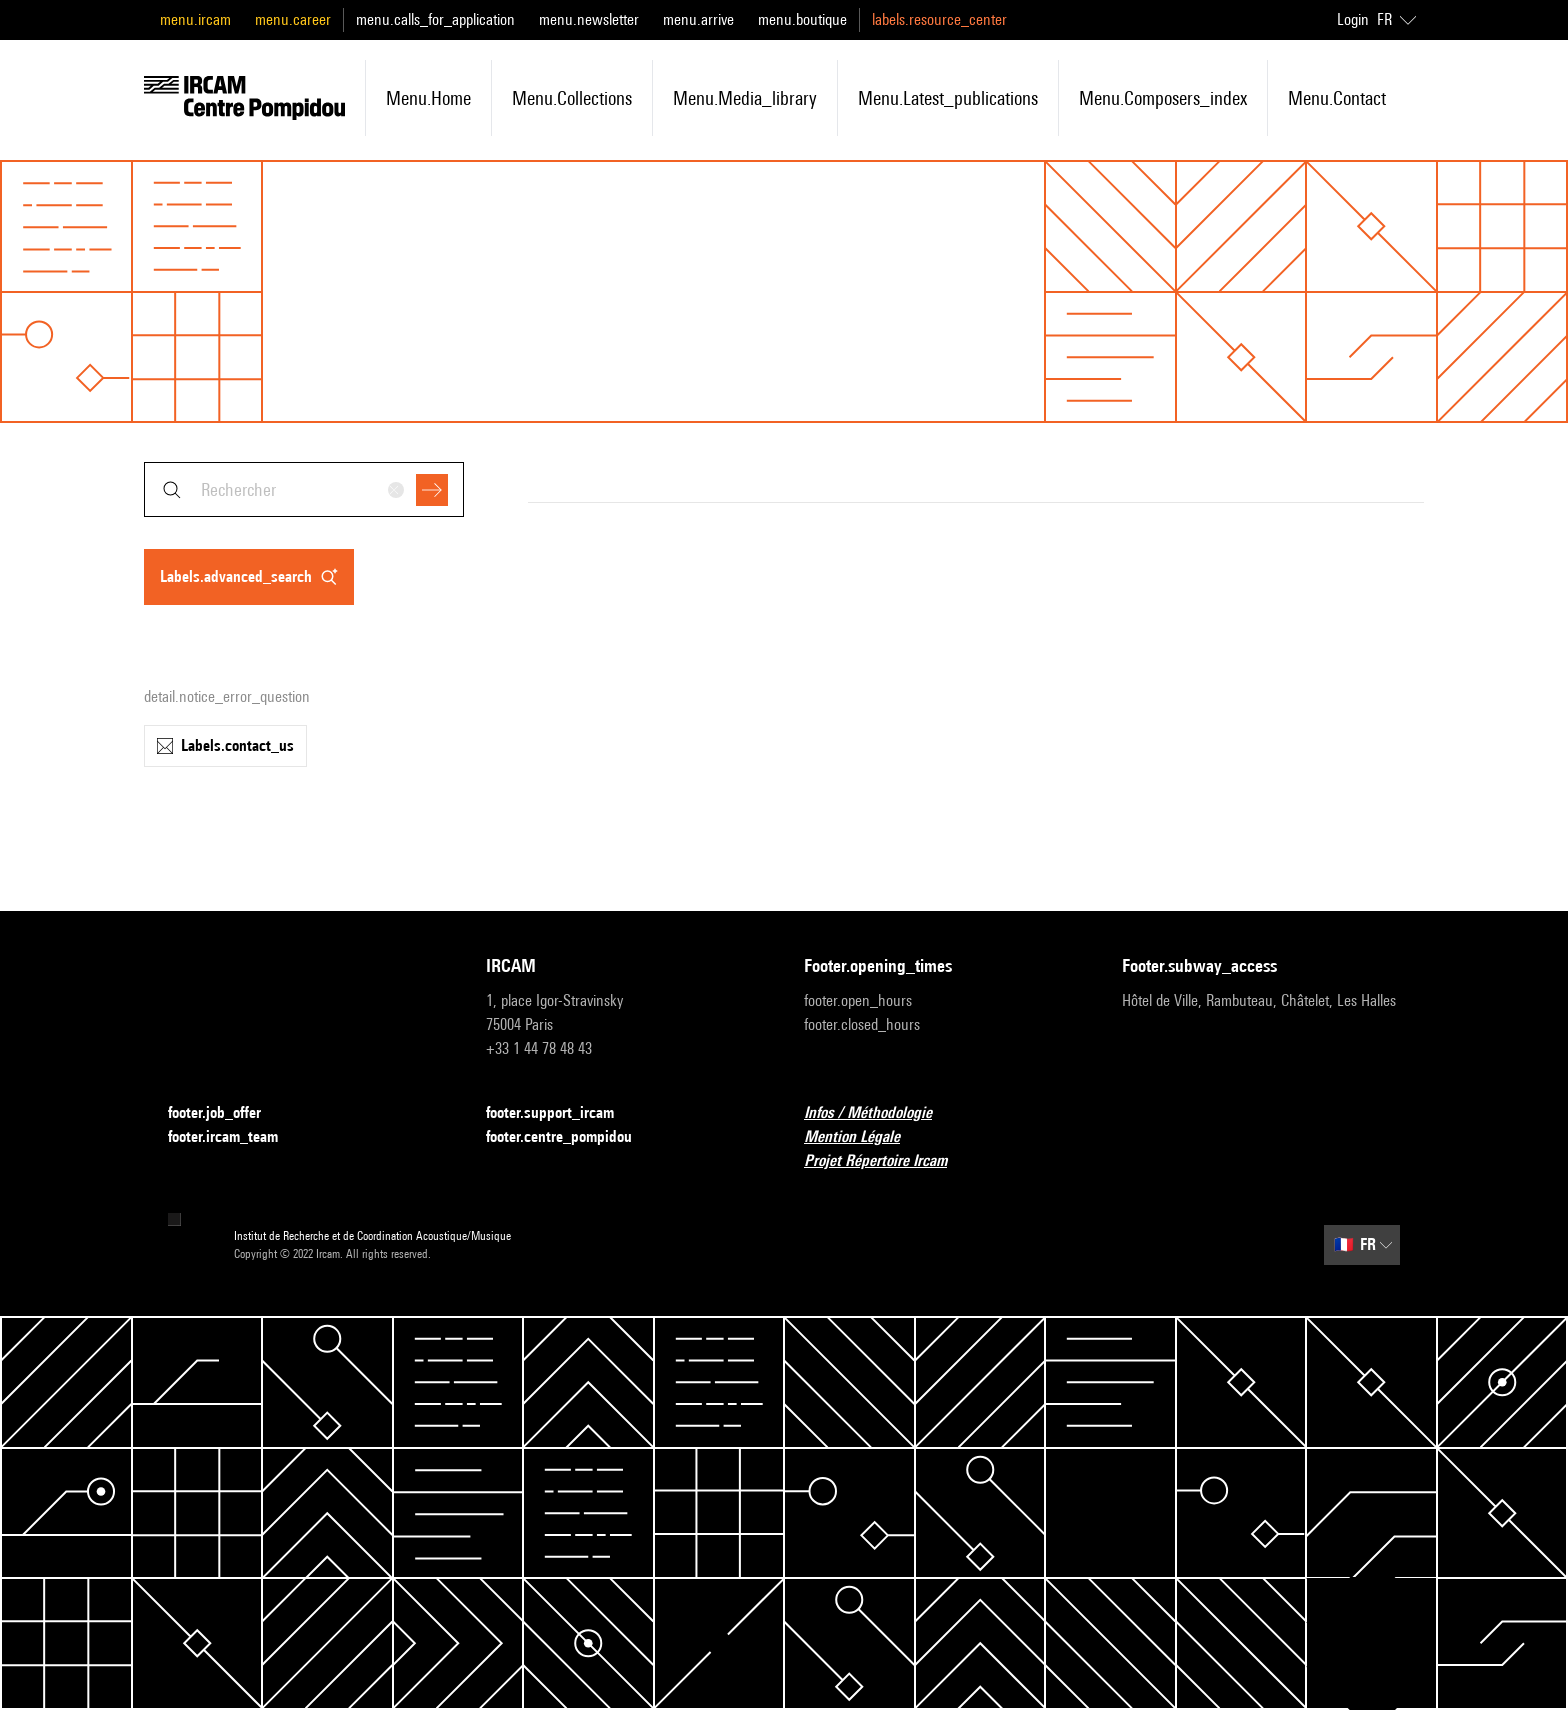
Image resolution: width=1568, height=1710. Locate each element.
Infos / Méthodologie (880, 1113)
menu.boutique (802, 19)
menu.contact (1337, 98)
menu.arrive (698, 19)
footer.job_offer (226, 1113)
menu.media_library (745, 98)
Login (1353, 19)
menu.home (428, 98)
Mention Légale (864, 1137)
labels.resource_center (939, 19)
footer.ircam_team (235, 1137)
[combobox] (304, 489)
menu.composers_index (1163, 98)
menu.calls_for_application (435, 19)
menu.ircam (195, 19)
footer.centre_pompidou (571, 1137)
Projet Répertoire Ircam (887, 1161)
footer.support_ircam (562, 1113)
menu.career (293, 19)
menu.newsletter (589, 19)
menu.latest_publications (948, 98)
